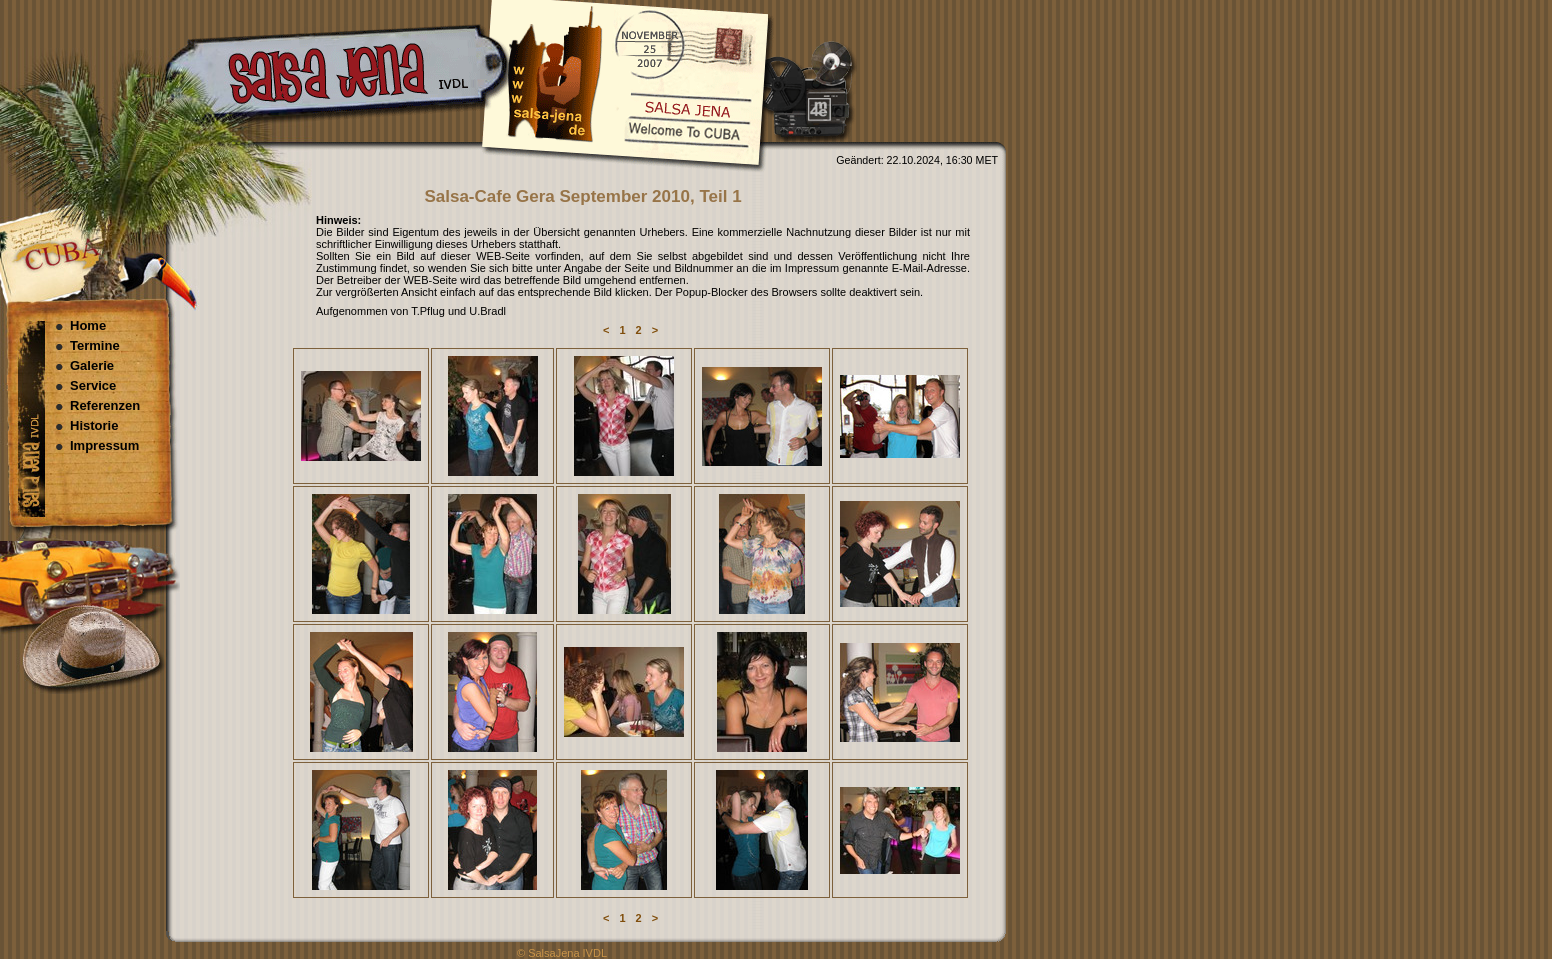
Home (88, 325)
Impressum (104, 445)
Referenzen (105, 405)
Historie (94, 425)
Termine (95, 345)
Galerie (92, 365)
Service (93, 385)
